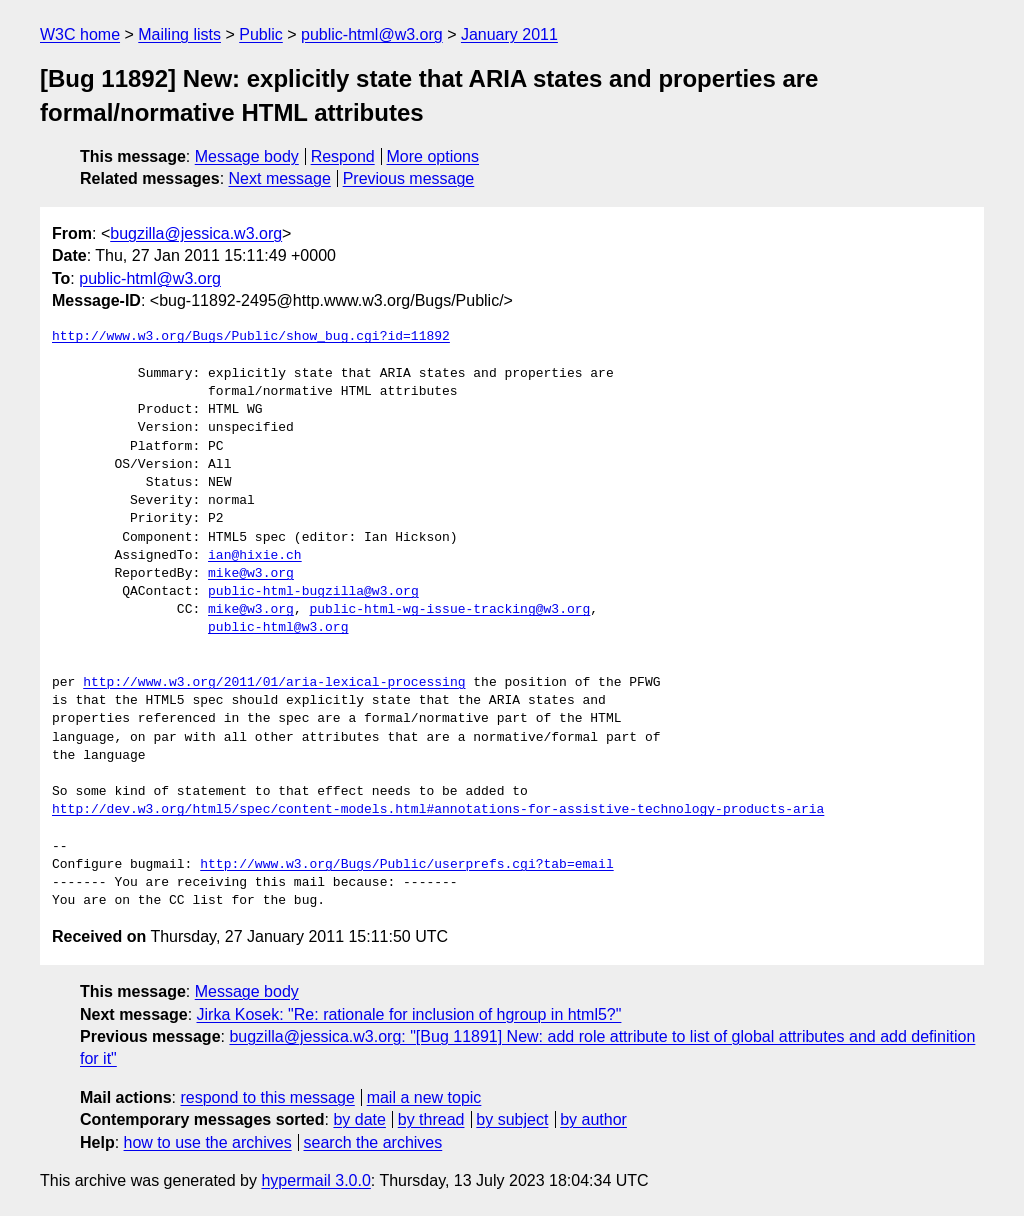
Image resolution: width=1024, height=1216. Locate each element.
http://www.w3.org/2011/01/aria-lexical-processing (274, 683)
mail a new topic (424, 1097)
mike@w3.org (251, 574)
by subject (512, 1119)
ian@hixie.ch (255, 556)
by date (359, 1119)
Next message (280, 178)
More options (433, 156)
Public (261, 34)
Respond (343, 156)
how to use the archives (208, 1142)
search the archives (373, 1142)
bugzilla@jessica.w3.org (196, 233)
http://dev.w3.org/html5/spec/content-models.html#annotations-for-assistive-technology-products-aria (438, 810)
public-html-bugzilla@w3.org (313, 592)
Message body (247, 156)
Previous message (409, 178)
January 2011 (509, 34)
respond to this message (267, 1097)
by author (593, 1119)
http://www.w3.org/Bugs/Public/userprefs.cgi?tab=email (406, 865)
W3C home (80, 34)
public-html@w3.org (372, 34)
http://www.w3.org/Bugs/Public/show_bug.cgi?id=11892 (251, 337)
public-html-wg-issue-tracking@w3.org (449, 610)
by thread (431, 1119)
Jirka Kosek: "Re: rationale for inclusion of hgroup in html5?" (409, 1014)
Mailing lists (179, 34)
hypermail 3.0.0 (315, 1180)
